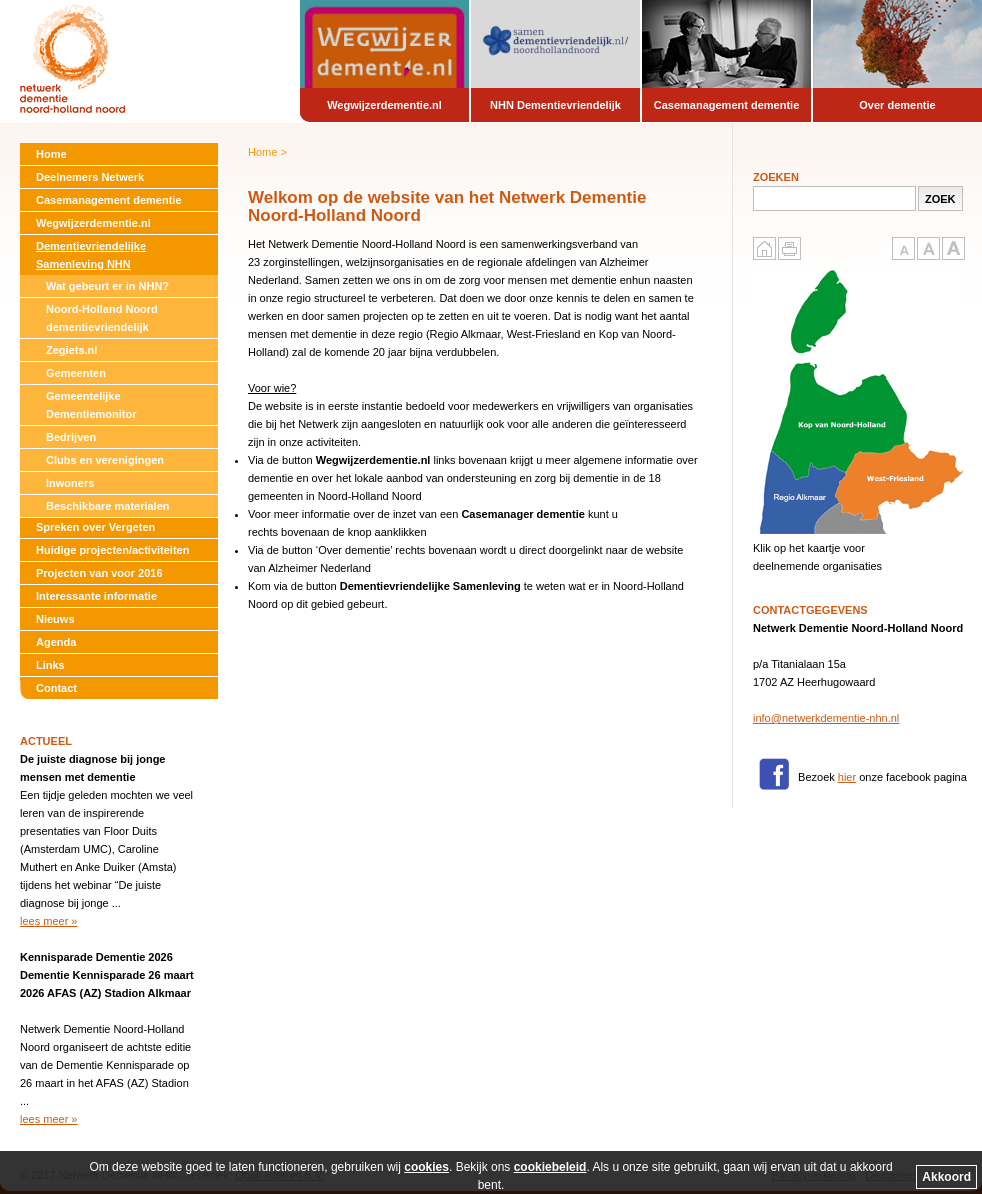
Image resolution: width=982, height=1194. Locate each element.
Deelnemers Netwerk (90, 177)
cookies (426, 1167)
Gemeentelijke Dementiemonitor (91, 405)
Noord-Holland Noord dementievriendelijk (102, 318)
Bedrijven (71, 437)
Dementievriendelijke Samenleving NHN (91, 255)
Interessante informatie (96, 596)
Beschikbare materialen (108, 506)
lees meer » (48, 921)
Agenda (56, 642)
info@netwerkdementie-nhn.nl (826, 718)
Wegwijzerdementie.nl (93, 223)
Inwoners (70, 483)
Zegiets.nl (71, 350)
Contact (56, 688)
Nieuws (55, 619)
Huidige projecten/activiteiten (112, 550)
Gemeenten (76, 373)
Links (50, 665)
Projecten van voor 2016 (99, 573)
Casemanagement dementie (109, 200)
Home (51, 154)
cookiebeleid (550, 1167)
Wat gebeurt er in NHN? (107, 286)
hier (847, 777)
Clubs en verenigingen (105, 460)
